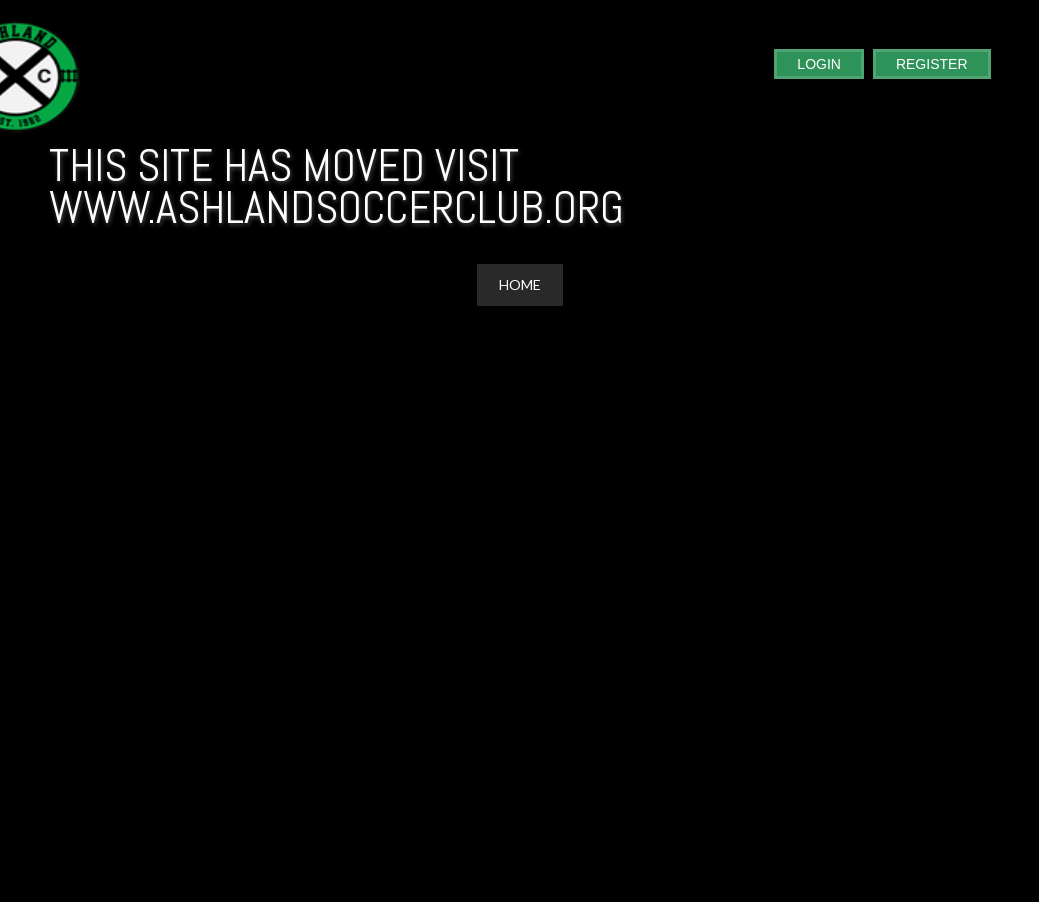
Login (819, 64)
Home (520, 284)
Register (932, 64)
